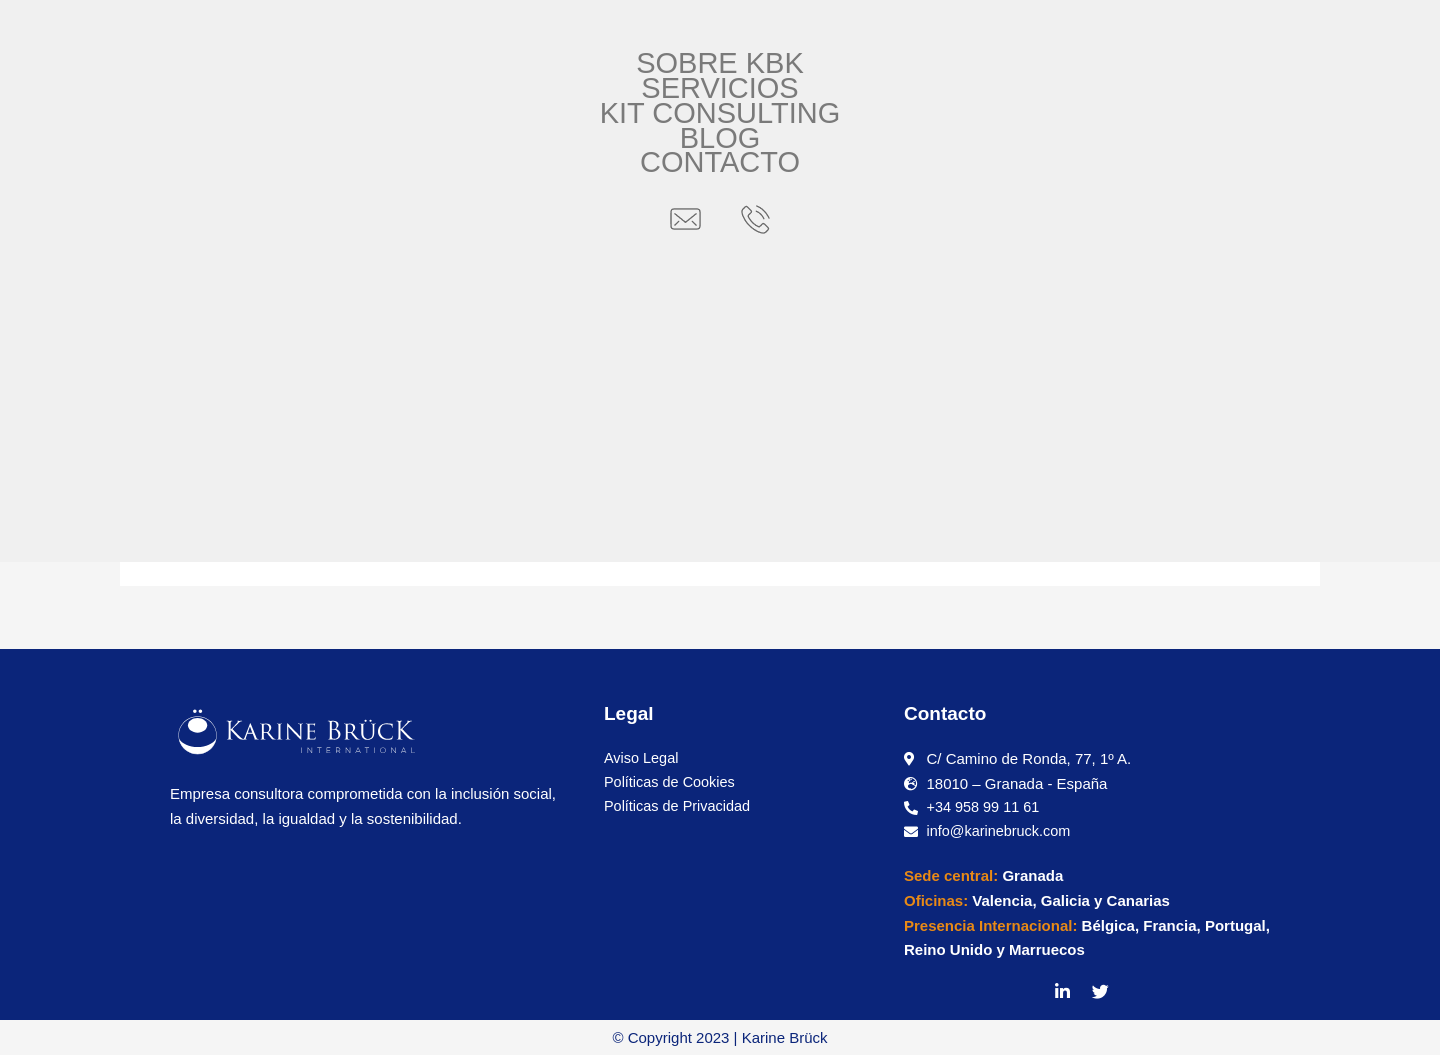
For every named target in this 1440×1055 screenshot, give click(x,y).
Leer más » (237, 512)
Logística (682, 364)
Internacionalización (488, 364)
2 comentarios (256, 364)
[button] (187, 33)
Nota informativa (854, 364)
